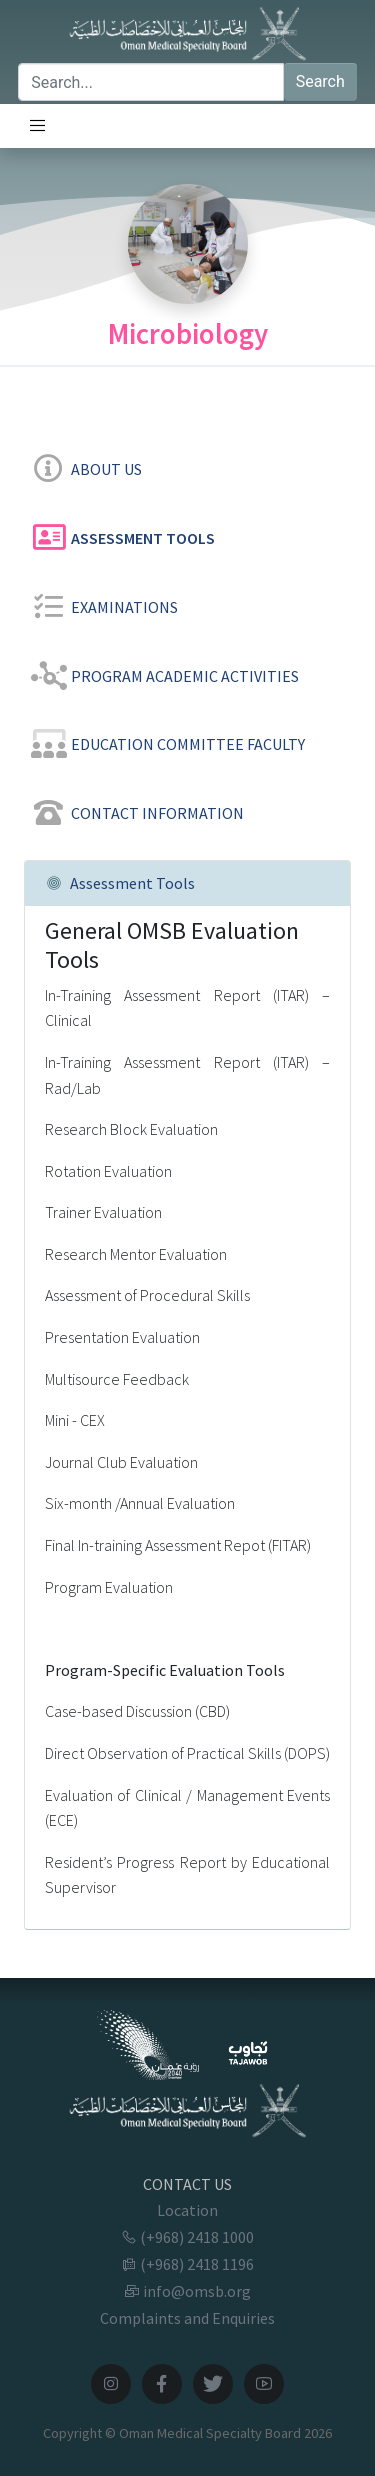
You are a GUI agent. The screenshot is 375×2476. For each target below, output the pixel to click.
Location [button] (187, 2210)
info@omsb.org (187, 2291)
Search (320, 81)
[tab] (187, 465)
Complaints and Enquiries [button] (187, 2318)
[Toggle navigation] (38, 126)
